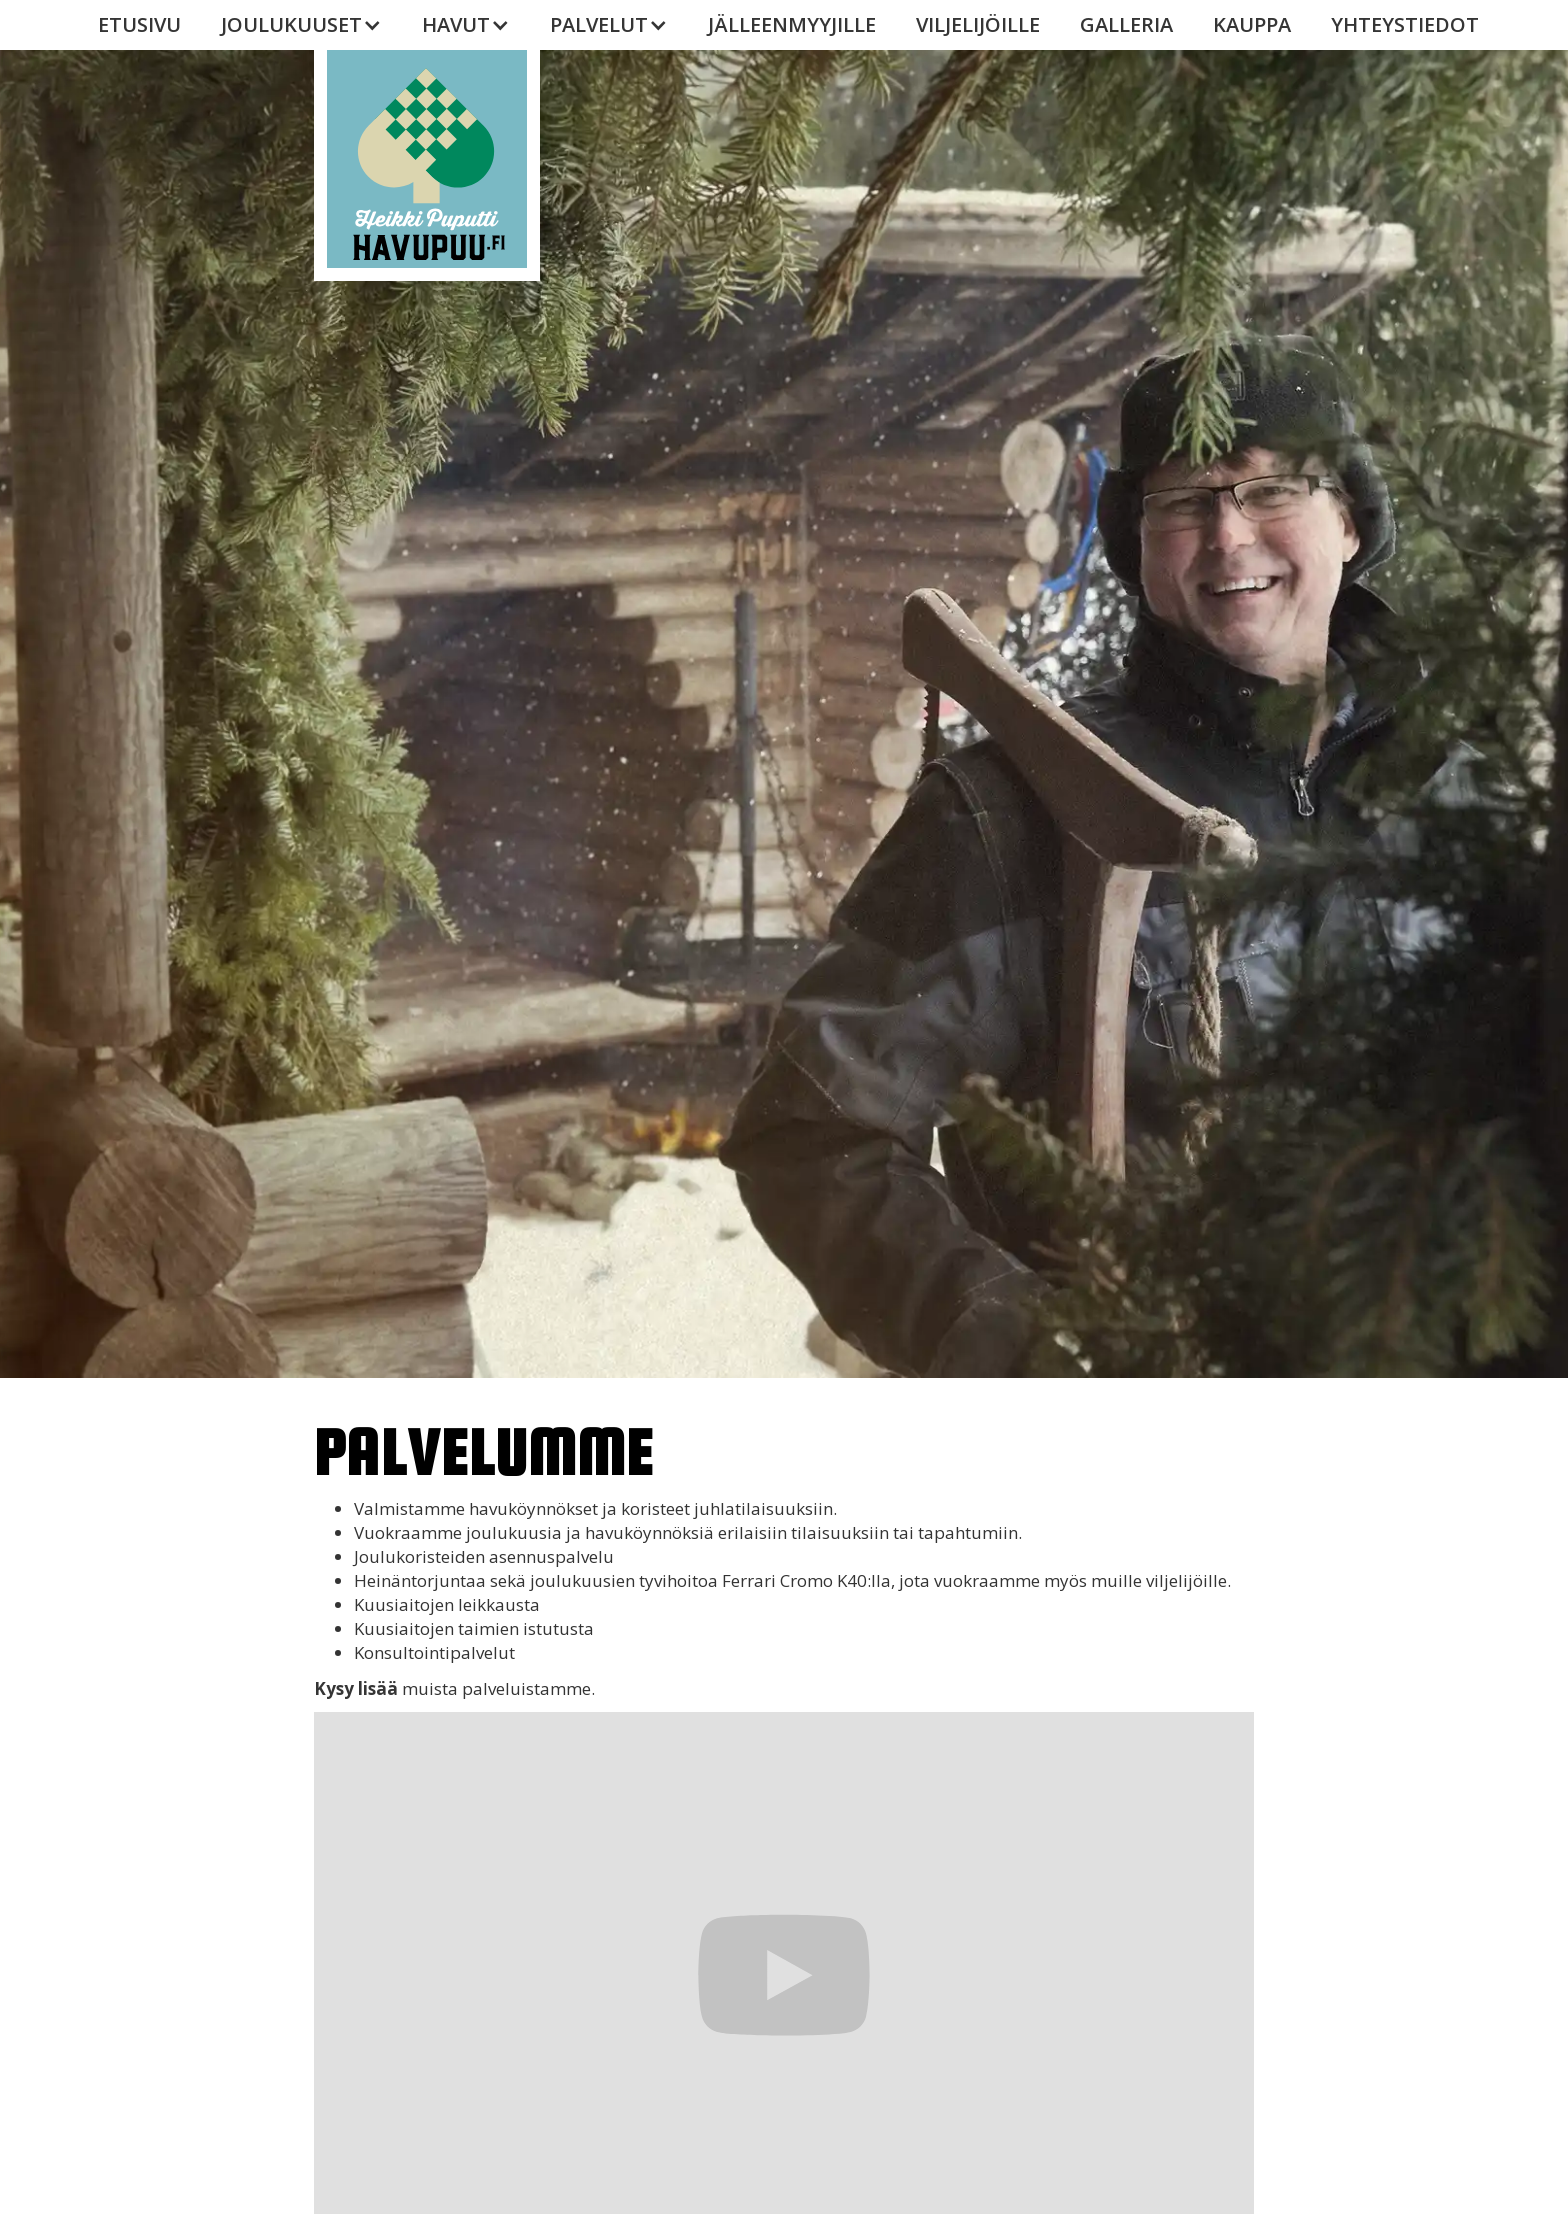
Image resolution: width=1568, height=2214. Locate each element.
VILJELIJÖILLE (978, 24)
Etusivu (139, 24)
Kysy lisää (356, 1688)
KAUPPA (1252, 24)
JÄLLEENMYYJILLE (792, 24)
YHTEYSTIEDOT (1405, 24)
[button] (301, 25)
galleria (1126, 24)
